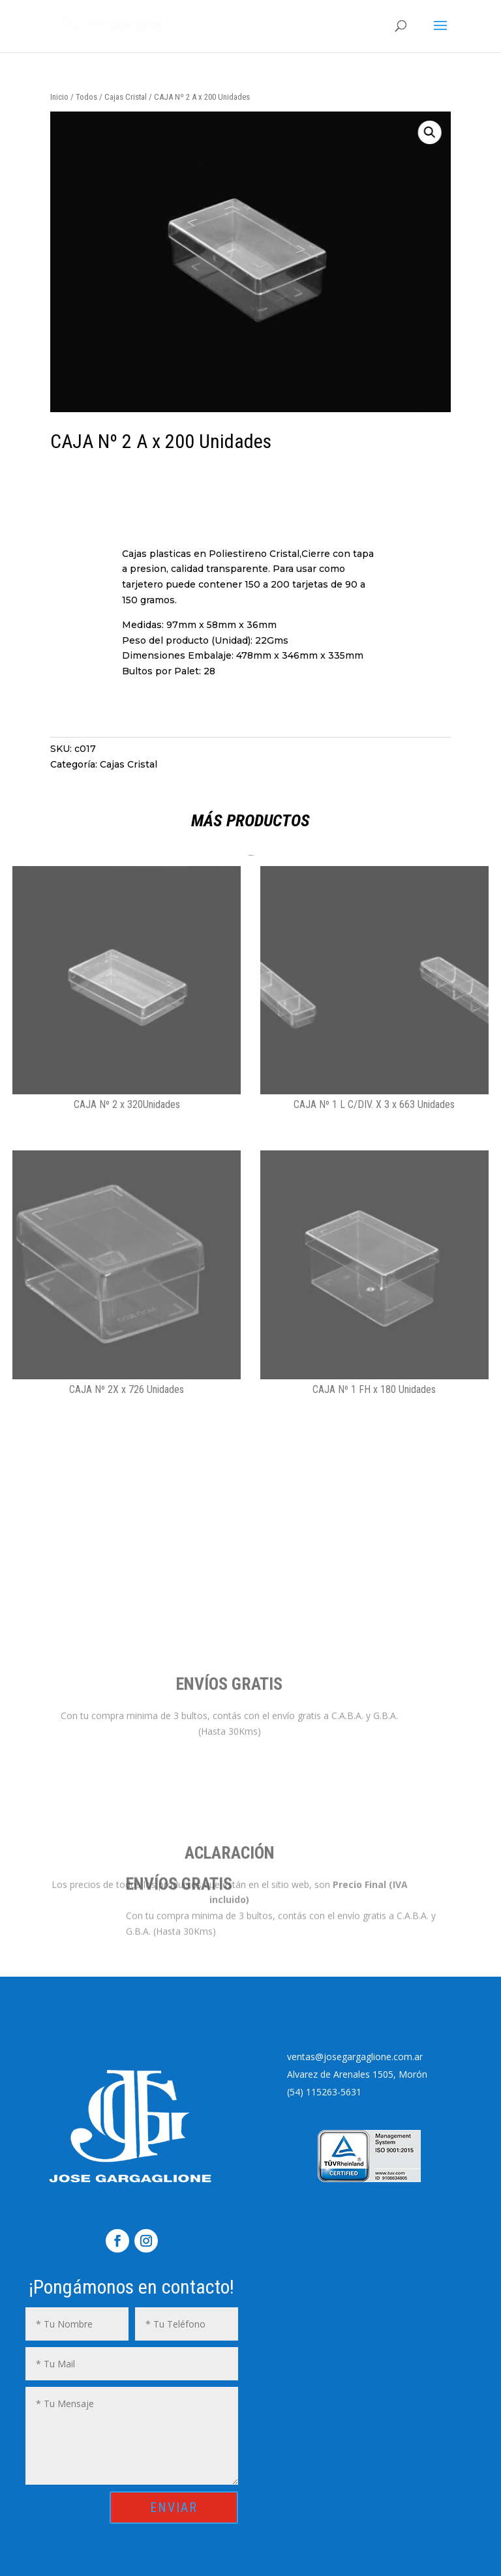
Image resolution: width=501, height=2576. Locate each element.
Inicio (59, 97)
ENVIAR (174, 2507)
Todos (86, 97)
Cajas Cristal (125, 97)
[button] (346, 132)
